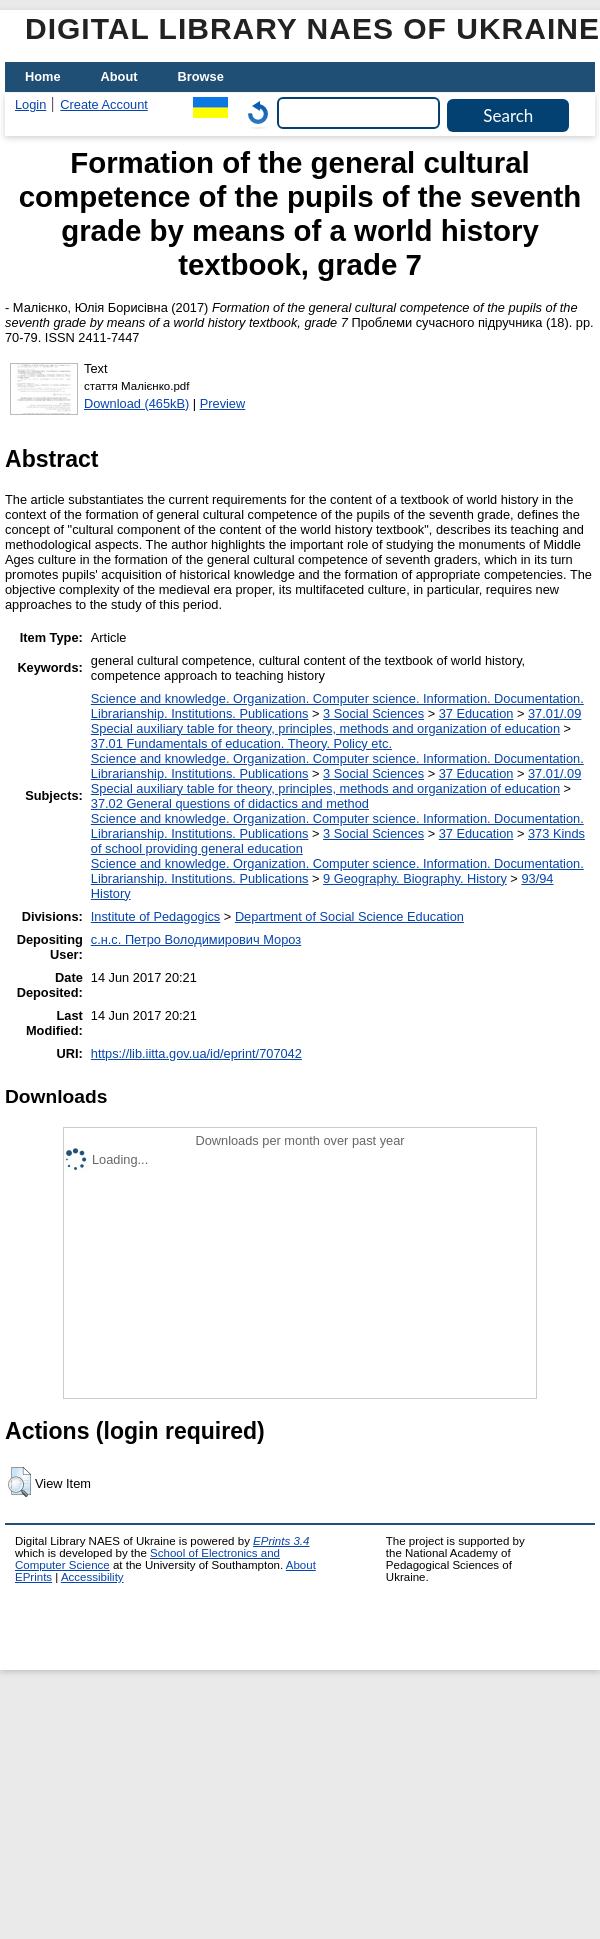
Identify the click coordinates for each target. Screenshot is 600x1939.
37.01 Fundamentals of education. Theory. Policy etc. (241, 743)
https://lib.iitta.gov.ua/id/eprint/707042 (196, 1053)
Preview (223, 403)
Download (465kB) (136, 403)
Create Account (104, 104)
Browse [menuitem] (201, 76)
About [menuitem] (119, 76)
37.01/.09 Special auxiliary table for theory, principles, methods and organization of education (336, 721)
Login (30, 104)
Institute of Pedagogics (155, 916)
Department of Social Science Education (349, 916)
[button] (19, 1482)
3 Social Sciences (373, 713)
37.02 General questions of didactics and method (230, 803)
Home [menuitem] (43, 76)
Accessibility (92, 1577)
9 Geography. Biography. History (415, 878)
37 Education (476, 713)
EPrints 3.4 (281, 1541)
